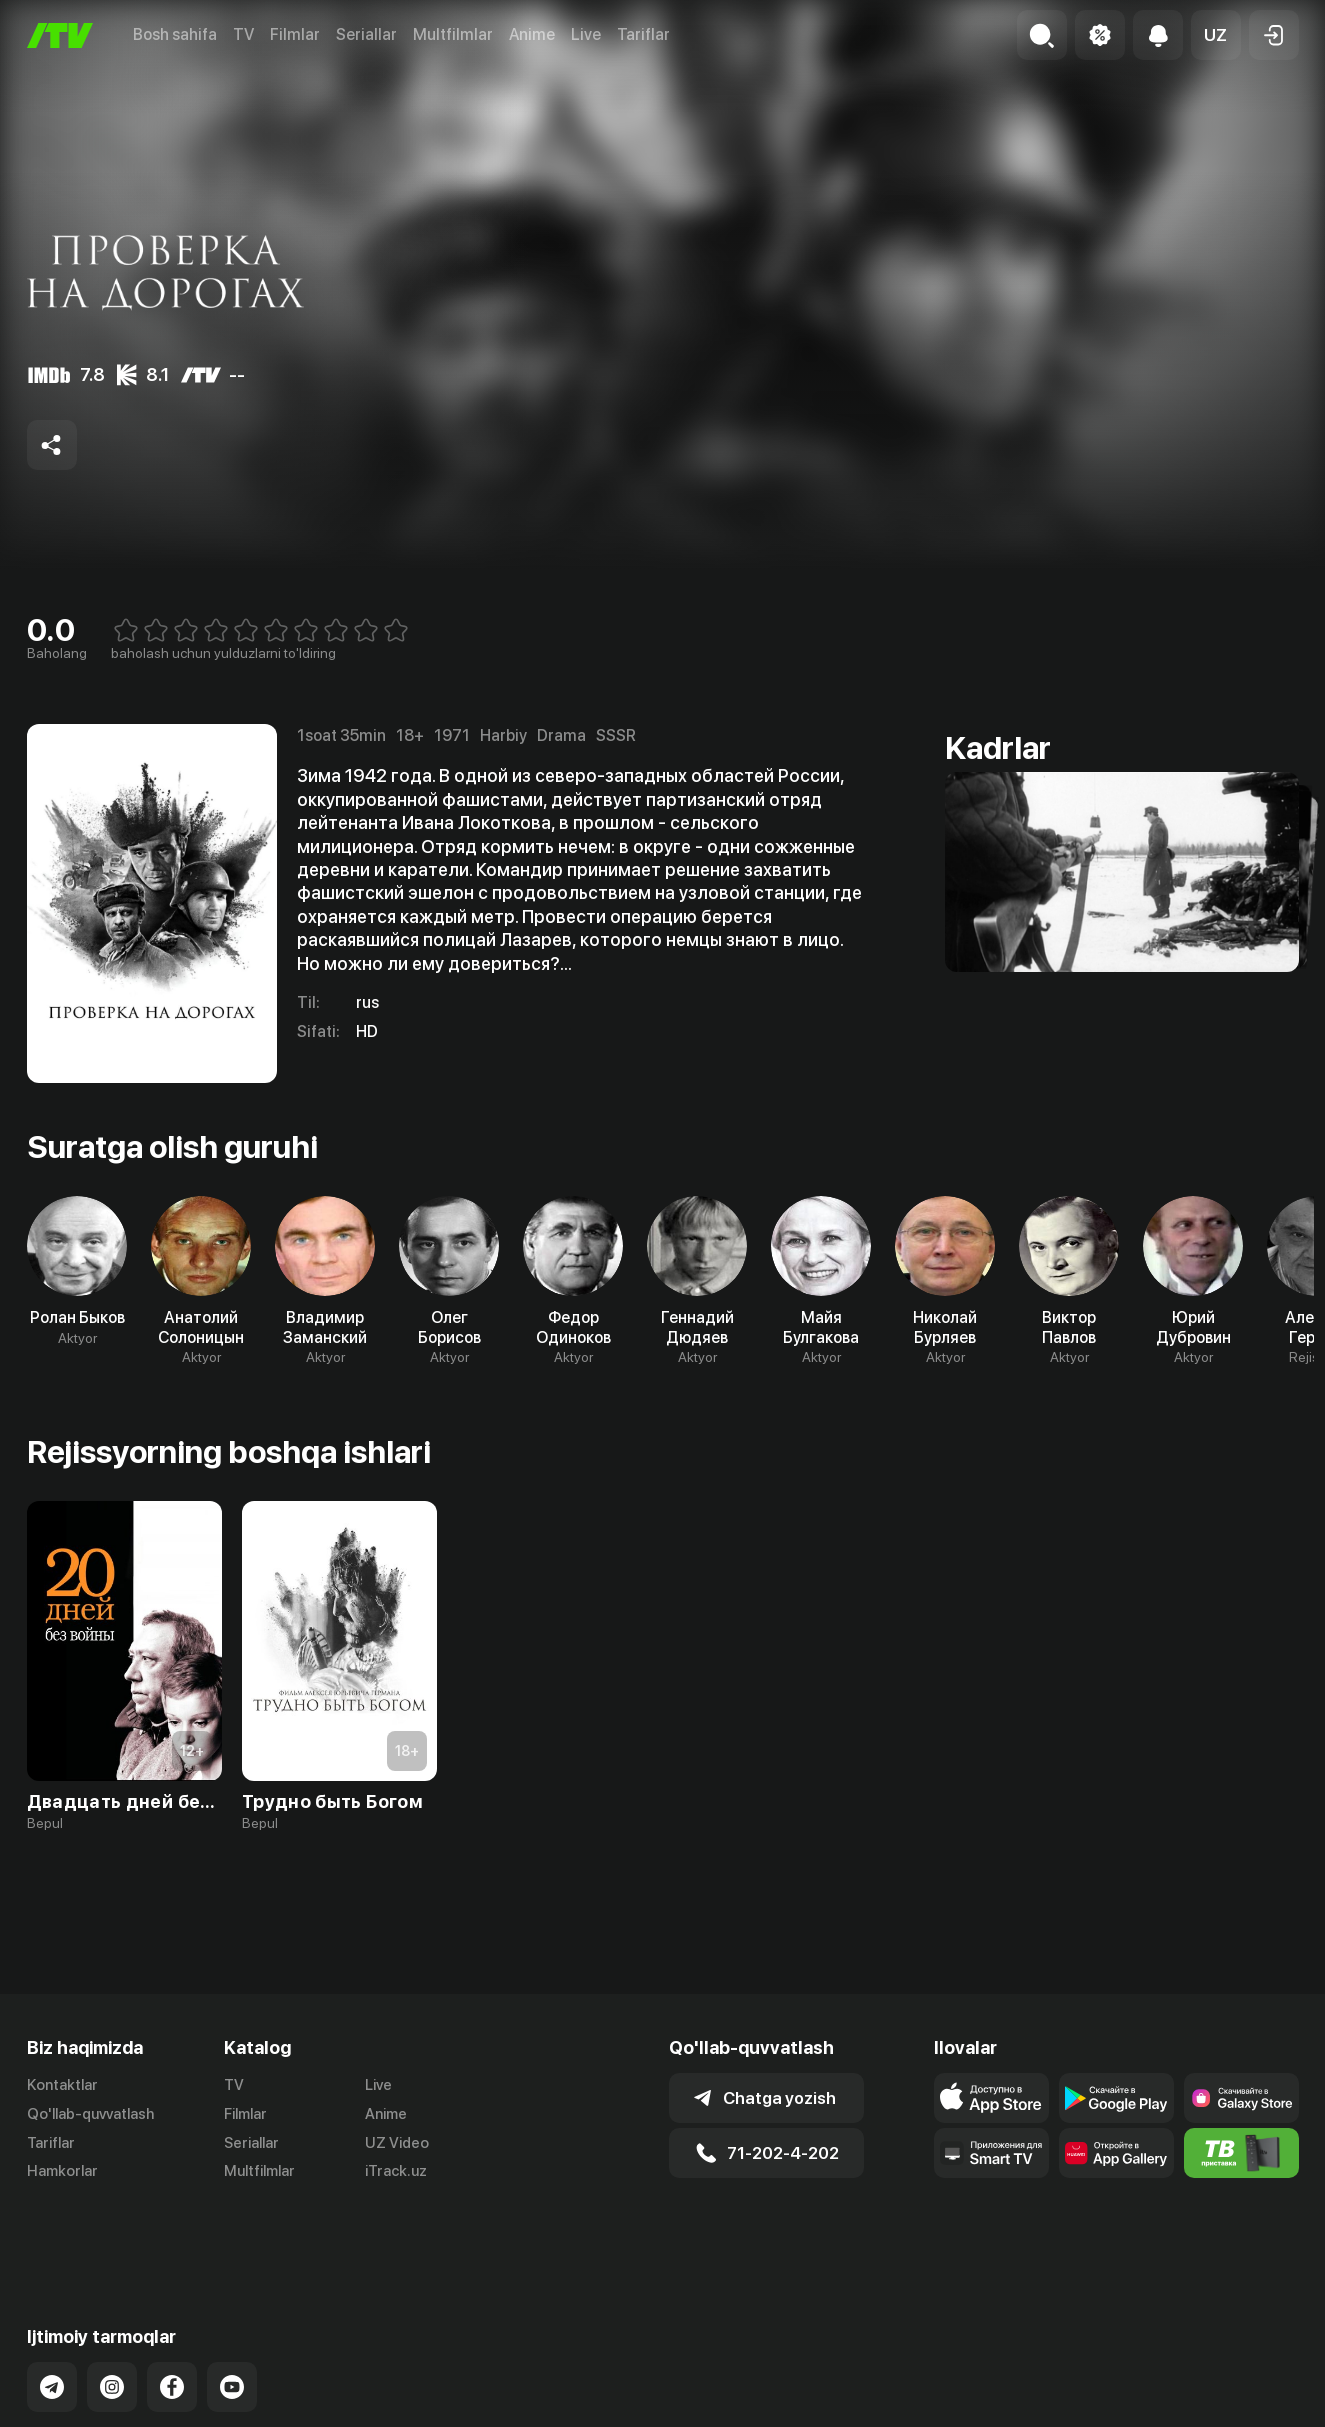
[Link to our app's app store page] (991, 2098)
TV (243, 34)
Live (586, 34)
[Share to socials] (52, 445)
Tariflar (643, 34)
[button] (1216, 35)
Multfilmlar (453, 34)
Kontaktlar (62, 2085)
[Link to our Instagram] (112, 2317)
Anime (532, 34)
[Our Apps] (991, 2153)
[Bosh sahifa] (60, 35)
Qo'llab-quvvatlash (90, 2114)
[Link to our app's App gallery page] (1116, 2153)
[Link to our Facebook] (172, 2317)
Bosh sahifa (175, 34)
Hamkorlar (62, 2171)
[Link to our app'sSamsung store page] (1241, 2098)
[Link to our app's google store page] (1116, 2098)
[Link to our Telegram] (52, 2317)
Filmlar (295, 34)
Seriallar (366, 34)
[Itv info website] (1241, 2153)
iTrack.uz (396, 2171)
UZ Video (397, 2143)
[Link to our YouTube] (232, 2317)
